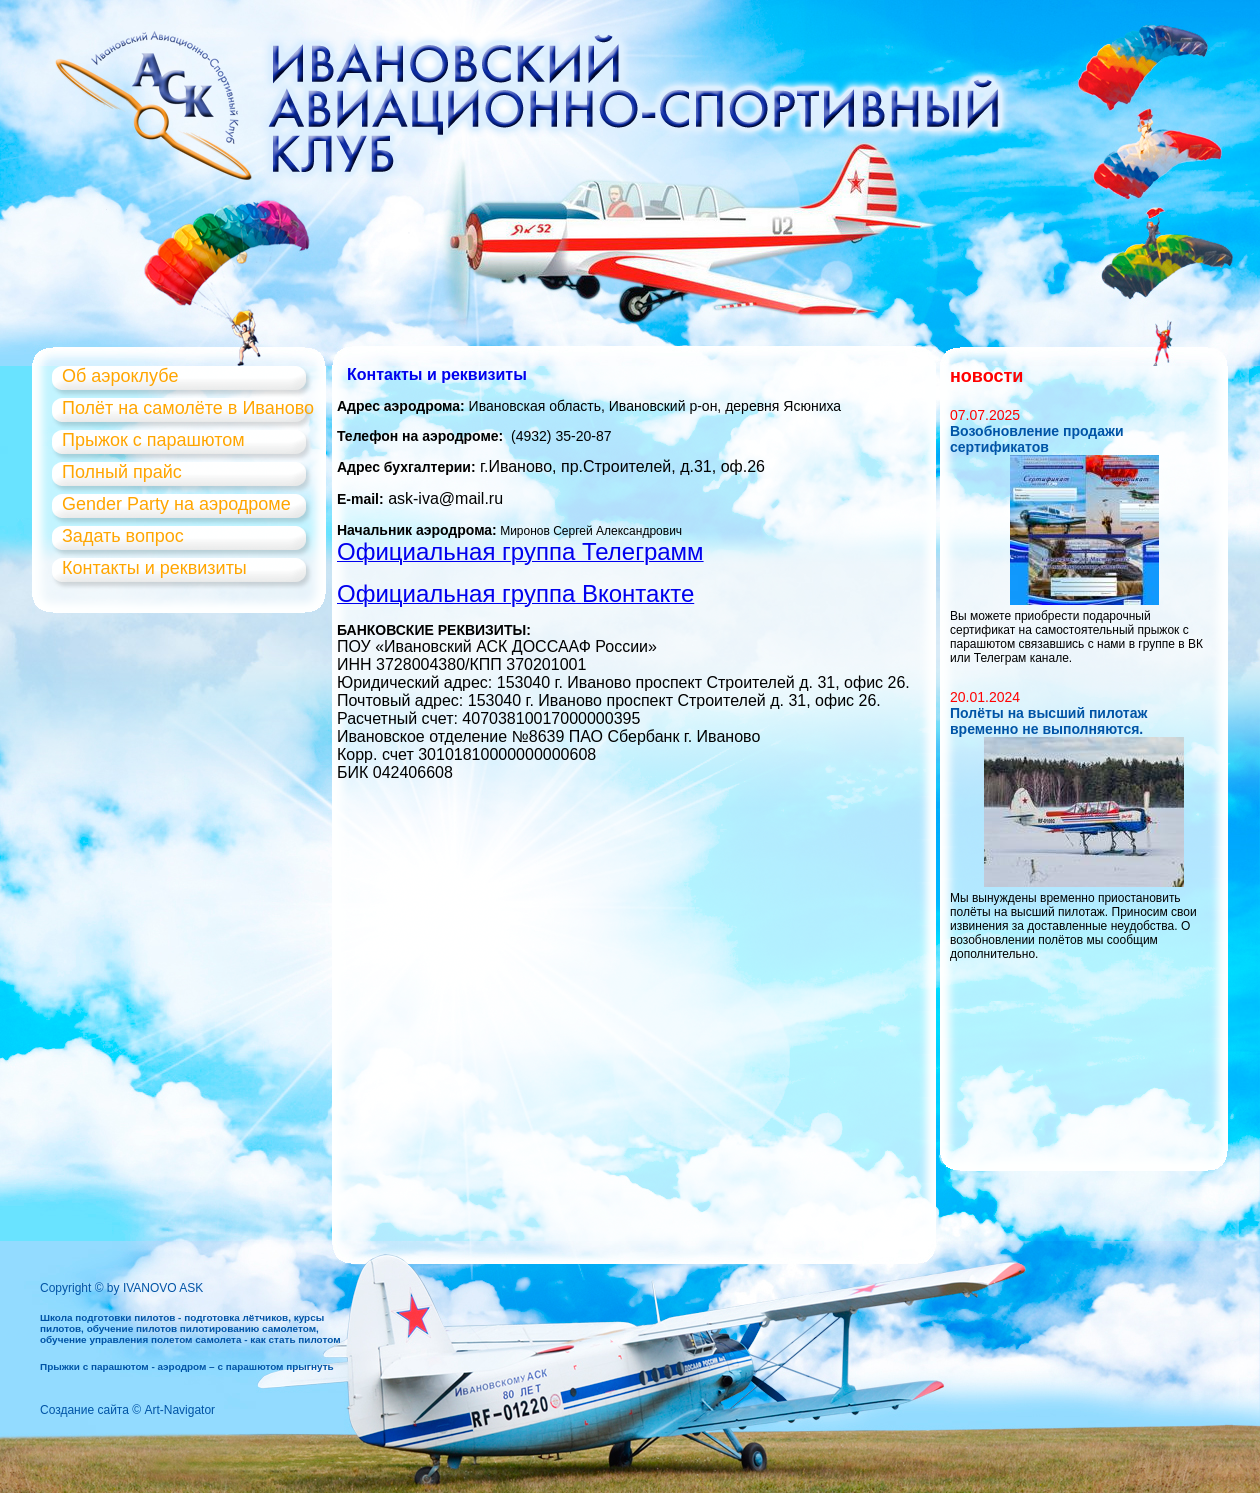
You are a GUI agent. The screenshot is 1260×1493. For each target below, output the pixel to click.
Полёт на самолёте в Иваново (188, 408)
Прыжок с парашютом (153, 440)
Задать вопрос (123, 536)
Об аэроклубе (120, 376)
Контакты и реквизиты (154, 568)
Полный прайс (122, 472)
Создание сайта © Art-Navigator (127, 1410)
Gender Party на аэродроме (176, 504)
